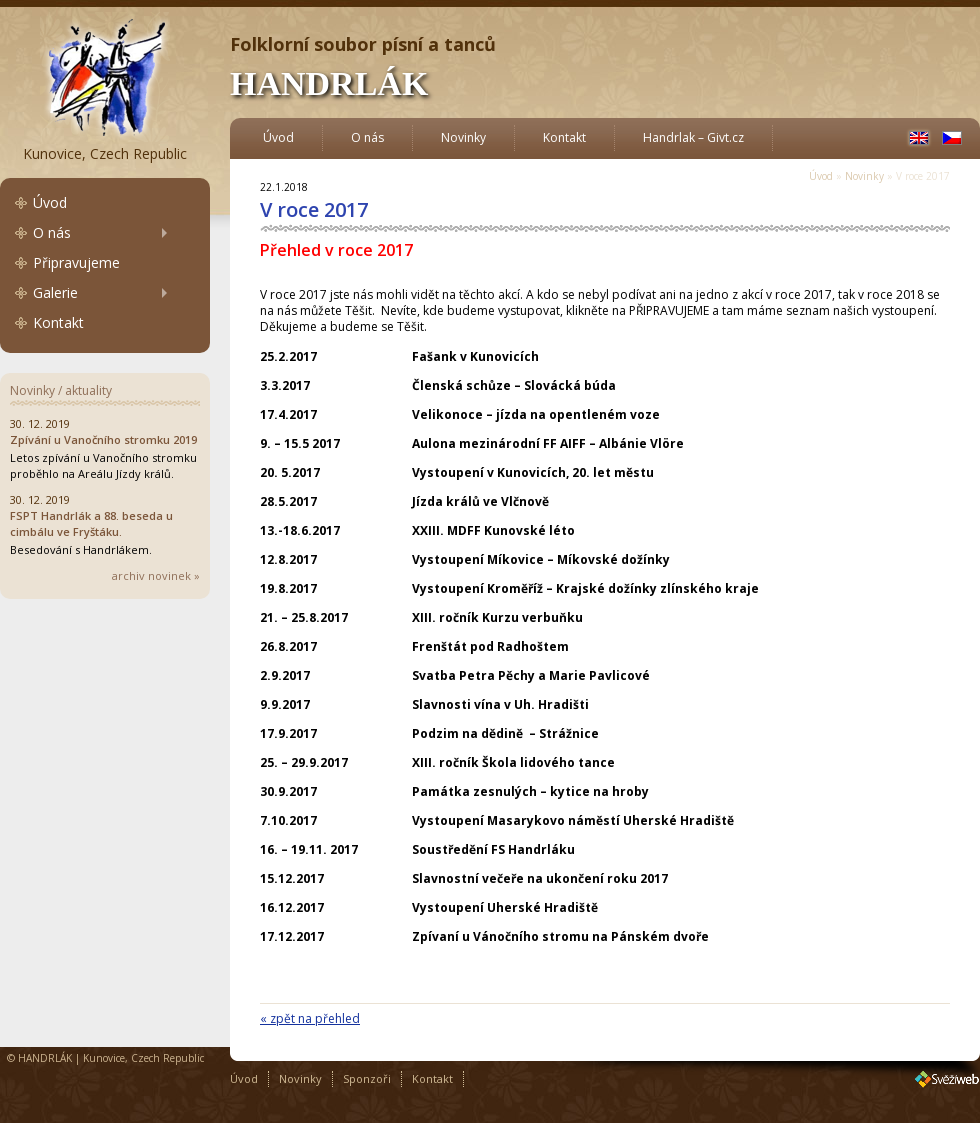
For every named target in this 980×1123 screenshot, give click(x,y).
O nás (52, 232)
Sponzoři (367, 1078)
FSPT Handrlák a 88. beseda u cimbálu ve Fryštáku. (91, 523)
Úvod (50, 202)
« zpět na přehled (310, 1018)
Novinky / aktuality (61, 390)
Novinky (463, 137)
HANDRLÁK (329, 83)
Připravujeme (76, 262)
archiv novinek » (156, 575)
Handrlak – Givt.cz (693, 137)
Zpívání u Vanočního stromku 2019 (103, 439)
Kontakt (58, 322)
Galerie (55, 292)
